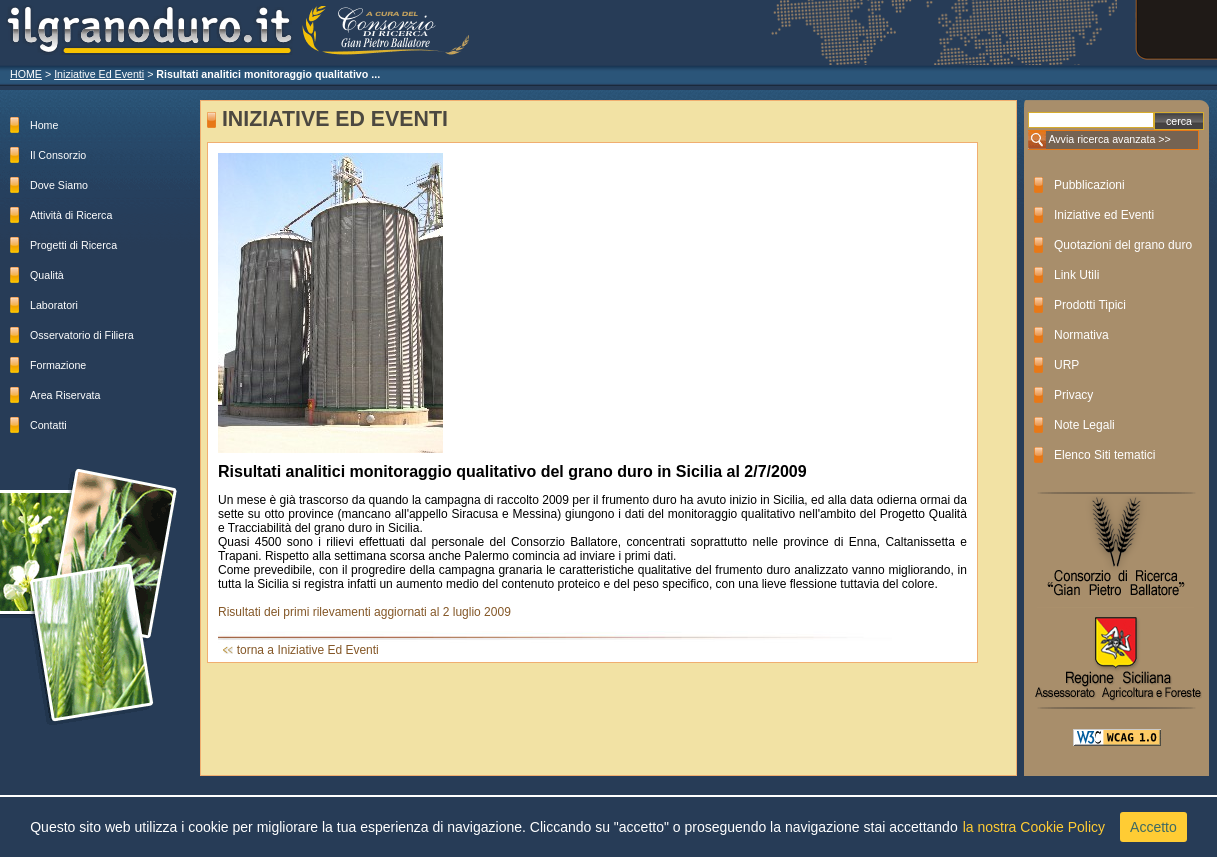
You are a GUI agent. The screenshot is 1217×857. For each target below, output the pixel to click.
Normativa (1081, 335)
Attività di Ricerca (71, 215)
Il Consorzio (58, 155)
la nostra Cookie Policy (1034, 827)
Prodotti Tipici (1090, 305)
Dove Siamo (59, 185)
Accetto (1153, 827)
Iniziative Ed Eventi (99, 74)
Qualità (47, 275)
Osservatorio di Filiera (82, 335)
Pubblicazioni (1089, 185)
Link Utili (1076, 275)
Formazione (58, 365)
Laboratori (54, 305)
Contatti (48, 425)
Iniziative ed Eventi (1104, 215)
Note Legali (1084, 425)
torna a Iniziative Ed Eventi (308, 650)
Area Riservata (65, 395)
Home (44, 125)
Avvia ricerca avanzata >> (1109, 139)
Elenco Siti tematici (1104, 455)
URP (1066, 365)
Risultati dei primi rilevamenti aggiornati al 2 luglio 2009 (364, 612)
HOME (26, 74)
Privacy (1073, 395)
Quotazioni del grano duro (1123, 245)
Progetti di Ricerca (73, 245)
